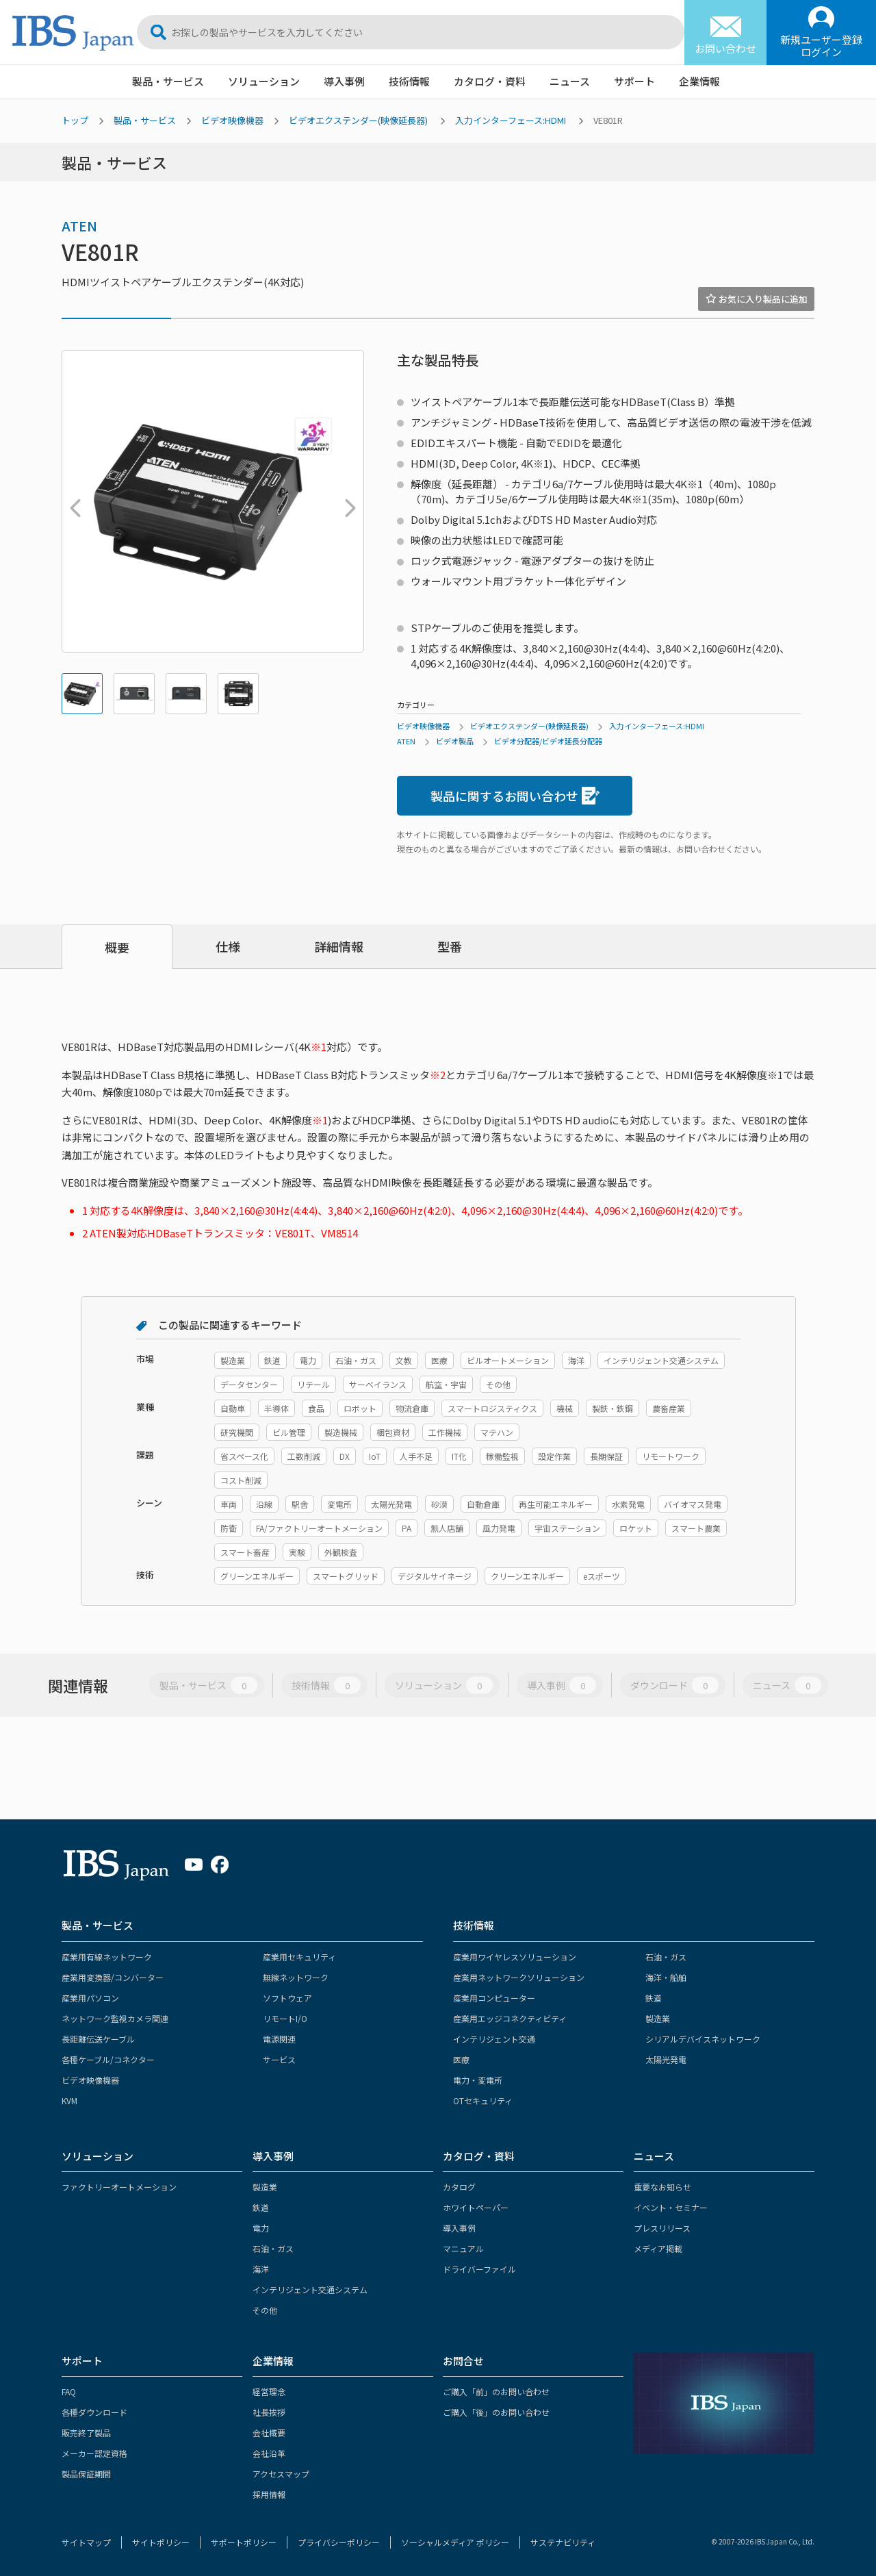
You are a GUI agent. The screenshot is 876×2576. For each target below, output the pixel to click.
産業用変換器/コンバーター (113, 1977)
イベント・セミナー (671, 2207)
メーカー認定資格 (94, 2453)
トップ (75, 120)
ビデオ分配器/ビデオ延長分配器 (548, 740)
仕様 (228, 946)
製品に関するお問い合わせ (515, 796)
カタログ (459, 2187)
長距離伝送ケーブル (98, 2039)
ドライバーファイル (479, 2269)
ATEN (79, 226)
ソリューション (264, 81)
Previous (72, 501)
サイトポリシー (161, 2542)
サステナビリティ (562, 2542)
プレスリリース (662, 2228)
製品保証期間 (86, 2473)
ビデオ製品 (455, 740)
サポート (634, 81)
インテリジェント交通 (494, 2039)
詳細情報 (338, 946)
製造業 (657, 2018)
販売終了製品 (86, 2432)
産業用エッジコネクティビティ (510, 2018)
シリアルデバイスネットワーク (702, 2039)
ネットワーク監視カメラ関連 (115, 2018)
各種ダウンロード (94, 2412)
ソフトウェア (287, 1998)
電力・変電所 (477, 2080)
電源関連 (279, 2039)
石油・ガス (665, 1956)
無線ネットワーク (295, 1977)
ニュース (570, 81)
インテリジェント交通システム (310, 2289)
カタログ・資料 (490, 81)
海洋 (261, 2269)
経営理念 (269, 2391)
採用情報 (269, 2494)
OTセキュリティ (483, 2100)
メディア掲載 (658, 2248)
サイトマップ (86, 2542)
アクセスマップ (281, 2473)
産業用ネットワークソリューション (518, 1977)
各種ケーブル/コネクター (108, 2059)
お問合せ (463, 2360)
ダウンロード (674, 1685)
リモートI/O (285, 2018)
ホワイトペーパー (475, 2207)
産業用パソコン (90, 1998)
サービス (279, 2059)
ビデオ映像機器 (232, 120)
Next (347, 501)
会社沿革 (269, 2453)
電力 (261, 2228)
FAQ (69, 2391)
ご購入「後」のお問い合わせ (496, 2412)
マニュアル (463, 2248)
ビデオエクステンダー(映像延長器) (358, 120)
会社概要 (269, 2432)
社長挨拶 (269, 2412)
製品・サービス (168, 81)
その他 (265, 2310)
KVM (69, 2100)
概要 (117, 947)
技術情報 (409, 81)
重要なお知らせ (662, 2187)
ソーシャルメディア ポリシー (455, 2542)
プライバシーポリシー (339, 2542)
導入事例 (344, 81)
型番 (449, 946)
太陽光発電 (665, 2059)
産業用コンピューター (494, 1998)
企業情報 (699, 81)
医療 (461, 2059)
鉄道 (653, 1998)
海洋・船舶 (665, 1977)
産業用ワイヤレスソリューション (514, 1956)
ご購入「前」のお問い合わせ (496, 2391)
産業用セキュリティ (299, 1956)
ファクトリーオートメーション (119, 2187)
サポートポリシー (243, 2542)
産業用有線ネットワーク (107, 1956)
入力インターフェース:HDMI (510, 120)
